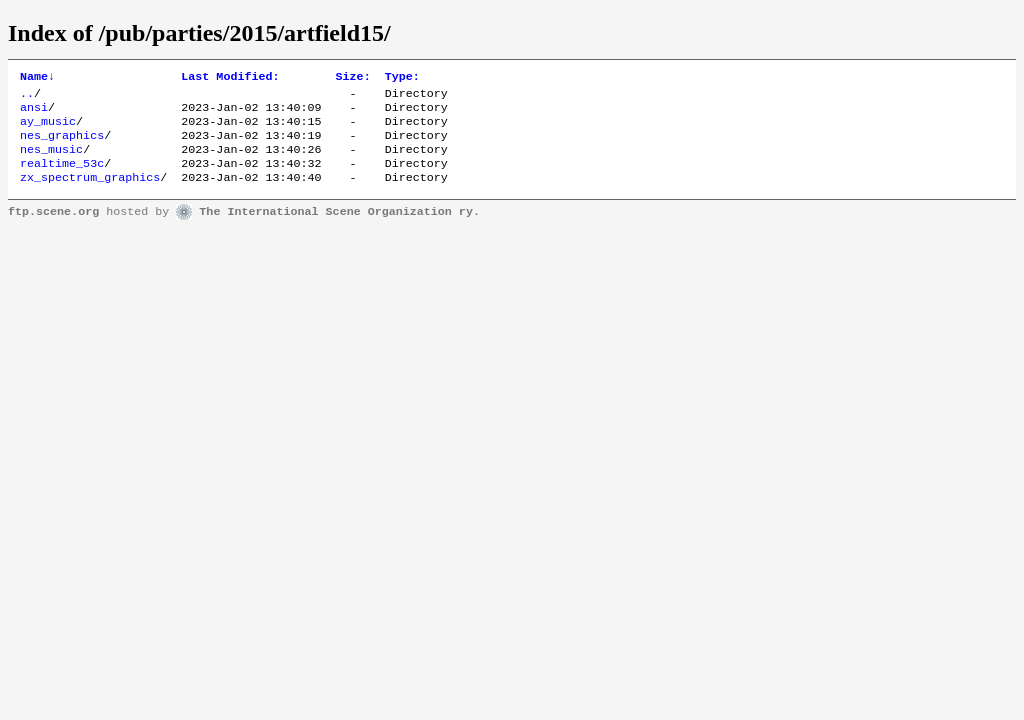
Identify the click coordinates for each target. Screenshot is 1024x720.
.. (27, 97)
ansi (34, 113)
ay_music (48, 129)
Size (353, 78)
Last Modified (230, 78)
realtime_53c (62, 177)
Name (37, 78)
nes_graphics (62, 145)
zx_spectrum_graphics (90, 193)
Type (402, 78)
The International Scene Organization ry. (339, 228)
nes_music (51, 161)
